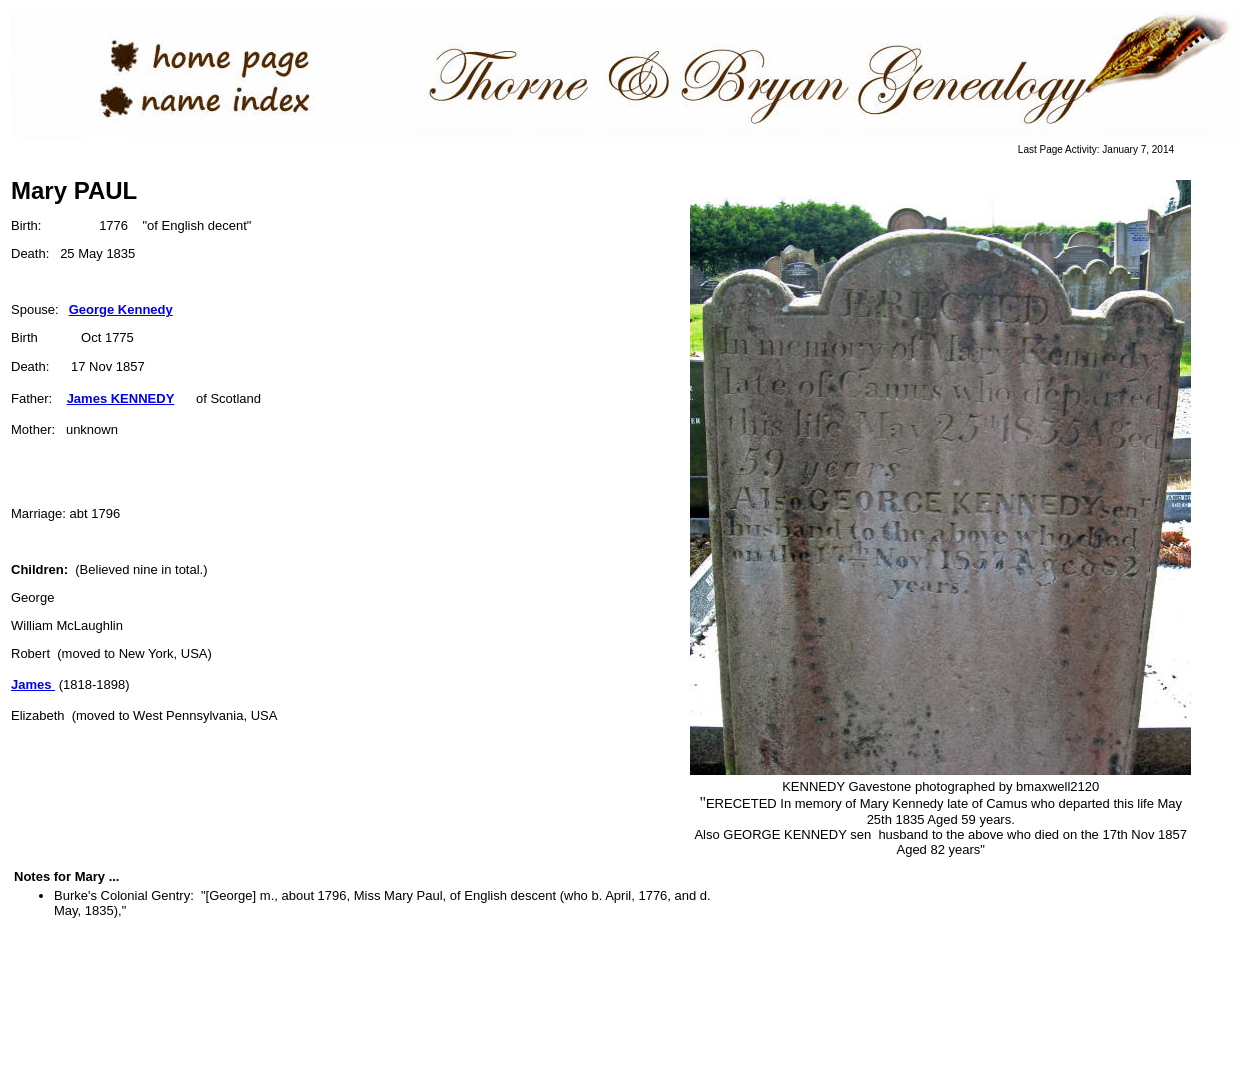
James (33, 684)
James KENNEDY (121, 398)
